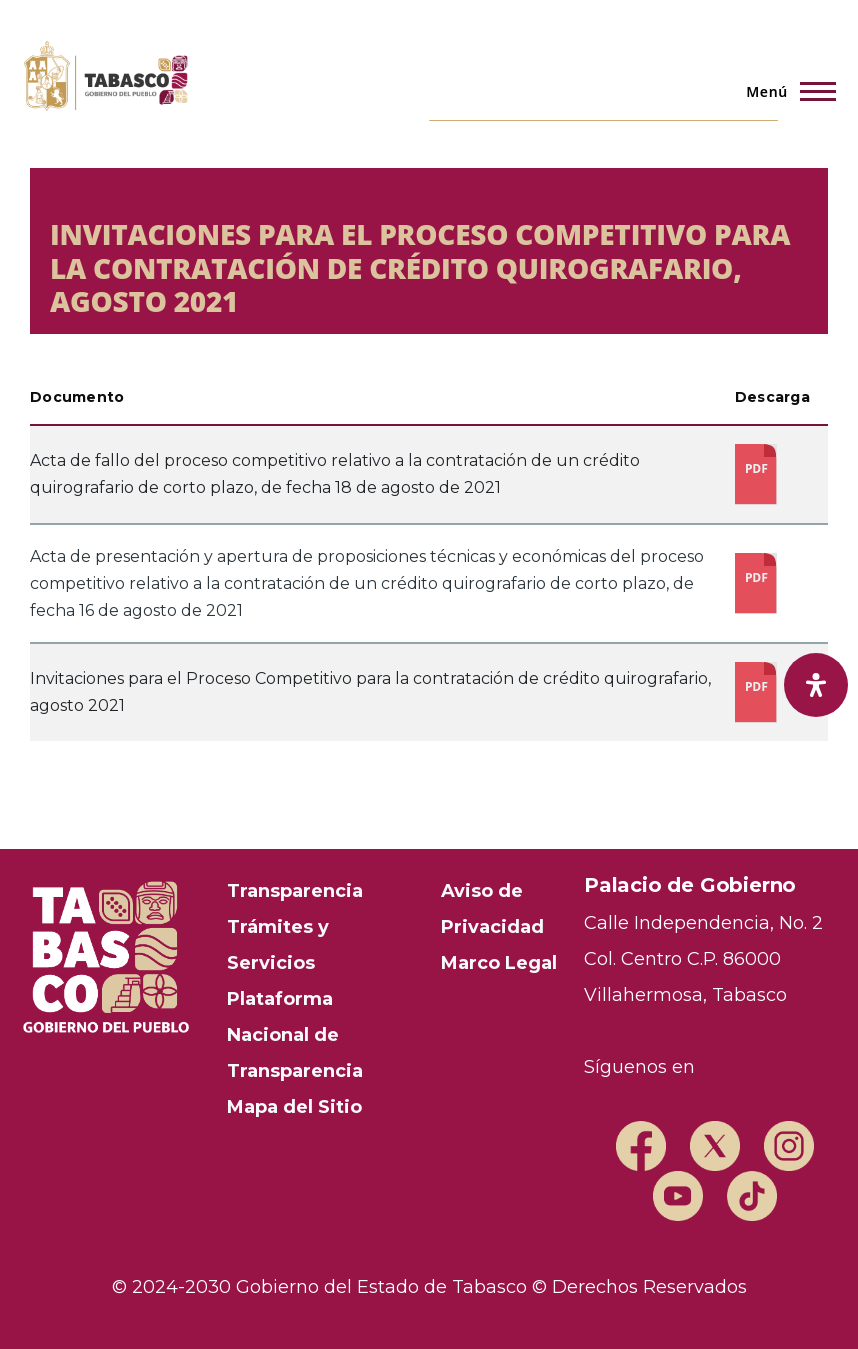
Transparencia (295, 891)
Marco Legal (499, 963)
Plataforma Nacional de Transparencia (295, 1035)
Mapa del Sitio (294, 1107)
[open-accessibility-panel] (816, 685)
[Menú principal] (785, 91)
